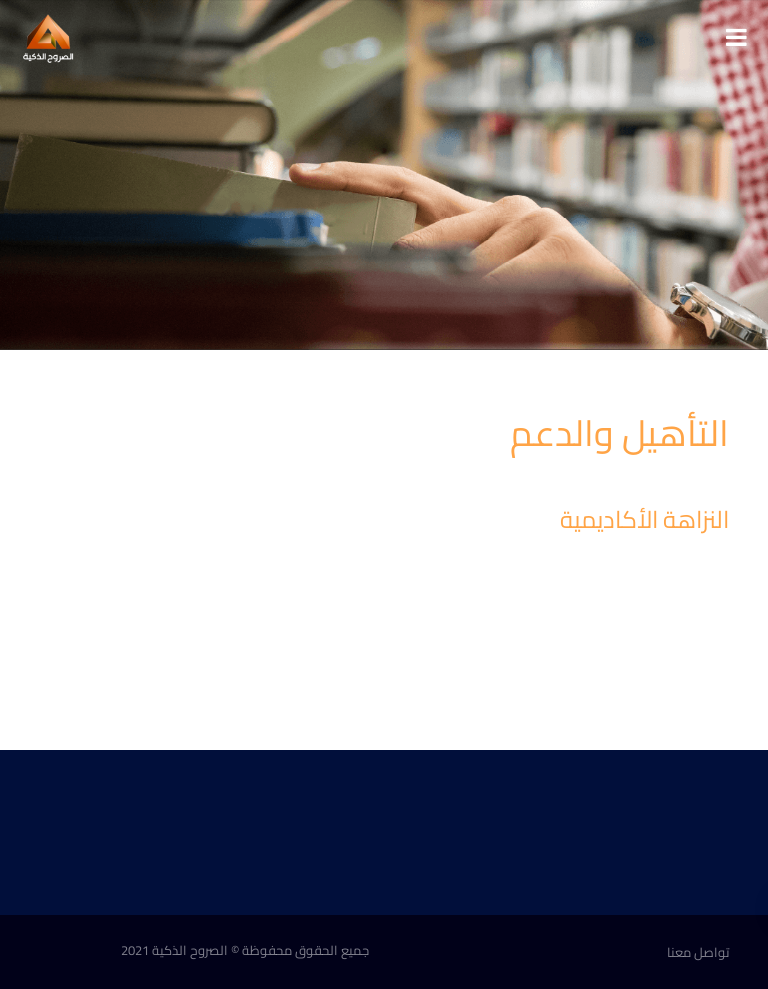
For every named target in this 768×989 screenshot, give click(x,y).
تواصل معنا (698, 952)
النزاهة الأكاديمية (644, 519)
